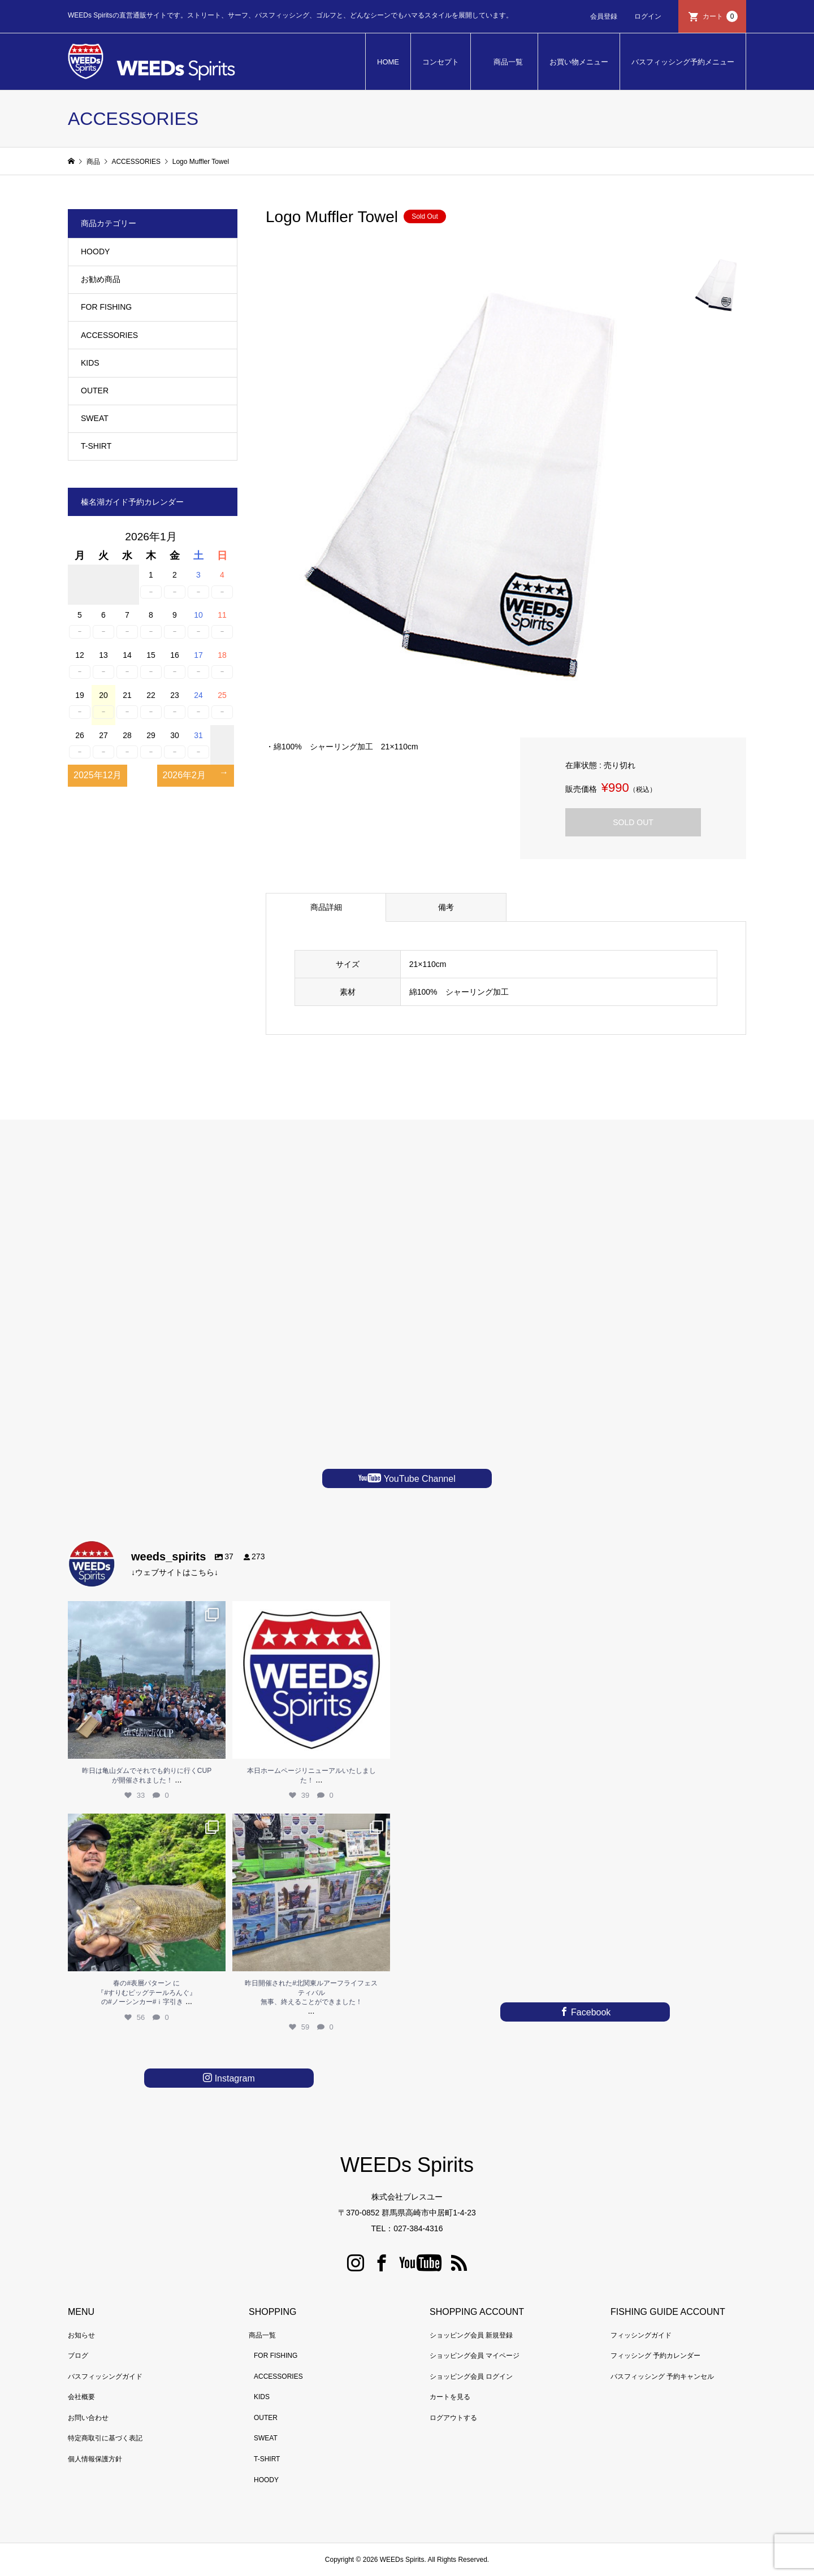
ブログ (78, 2356)
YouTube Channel (418, 1479)
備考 (446, 907)
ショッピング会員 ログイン (471, 2376)
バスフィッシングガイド (105, 2376)
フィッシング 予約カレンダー (655, 2356)
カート (720, 16)
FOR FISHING (106, 306)
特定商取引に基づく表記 (105, 2438)
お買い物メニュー (578, 62)
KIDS (90, 362)
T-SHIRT (96, 445)
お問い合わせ (88, 2418)
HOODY (95, 251)
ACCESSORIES (109, 335)
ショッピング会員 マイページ (474, 2356)
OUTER (95, 390)
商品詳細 (326, 907)
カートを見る (450, 2397)
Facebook (590, 2012)
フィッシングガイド (641, 2335)
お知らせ (81, 2335)
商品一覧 (508, 62)
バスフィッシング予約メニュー (682, 62)
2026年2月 (184, 775)
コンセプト (440, 62)
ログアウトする (453, 2418)
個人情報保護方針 (95, 2459)
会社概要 (81, 2397)
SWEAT (95, 418)
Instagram (233, 2078)
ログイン (647, 16)
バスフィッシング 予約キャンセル (662, 2376)
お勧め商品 (100, 279)
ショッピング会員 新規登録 (471, 2335)
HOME (388, 62)
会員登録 (603, 16)
